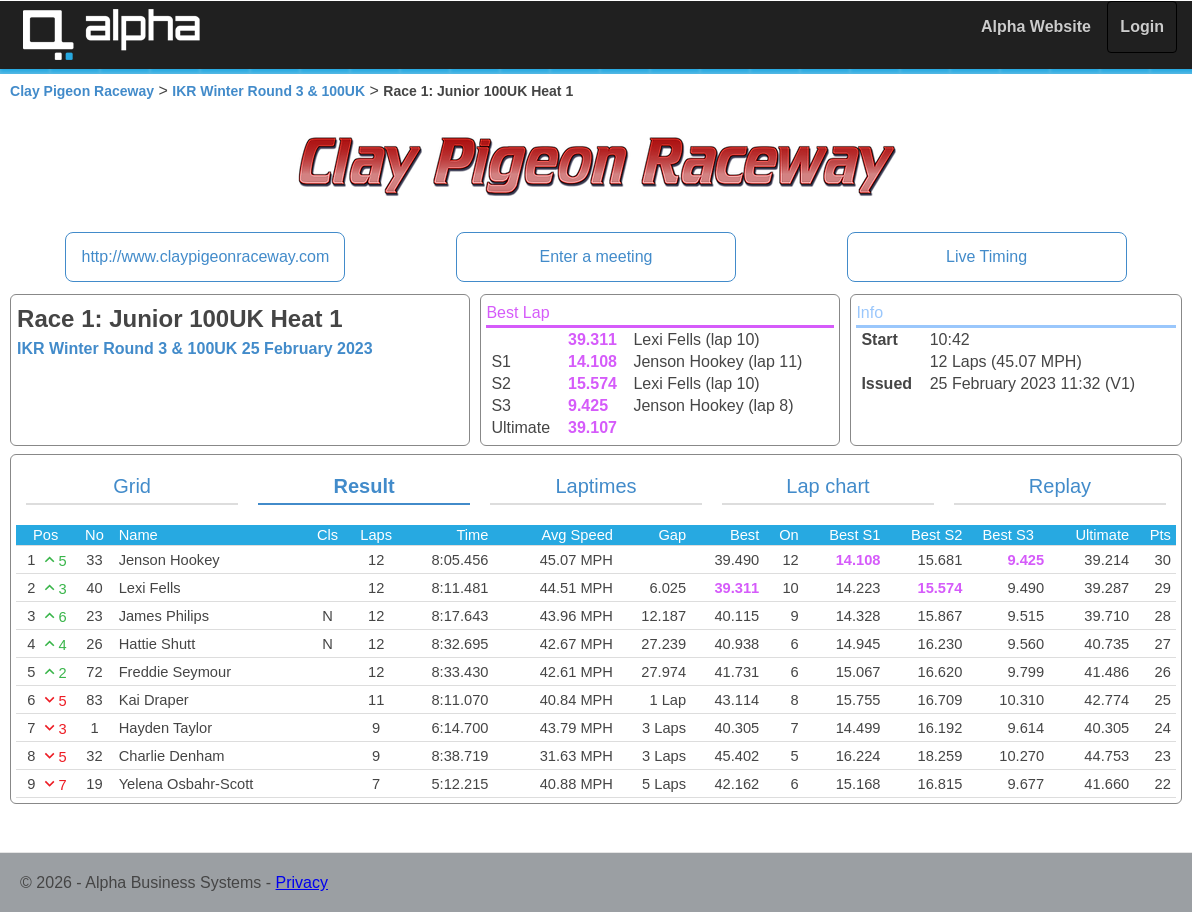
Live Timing (986, 256)
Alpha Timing (111, 34)
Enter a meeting (596, 256)
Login (1142, 26)
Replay (1060, 486)
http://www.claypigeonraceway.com (205, 256)
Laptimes (595, 486)
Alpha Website (1036, 26)
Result (363, 486)
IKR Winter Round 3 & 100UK (268, 91)
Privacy (302, 882)
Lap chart (827, 486)
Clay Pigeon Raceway (82, 91)
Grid (132, 486)
